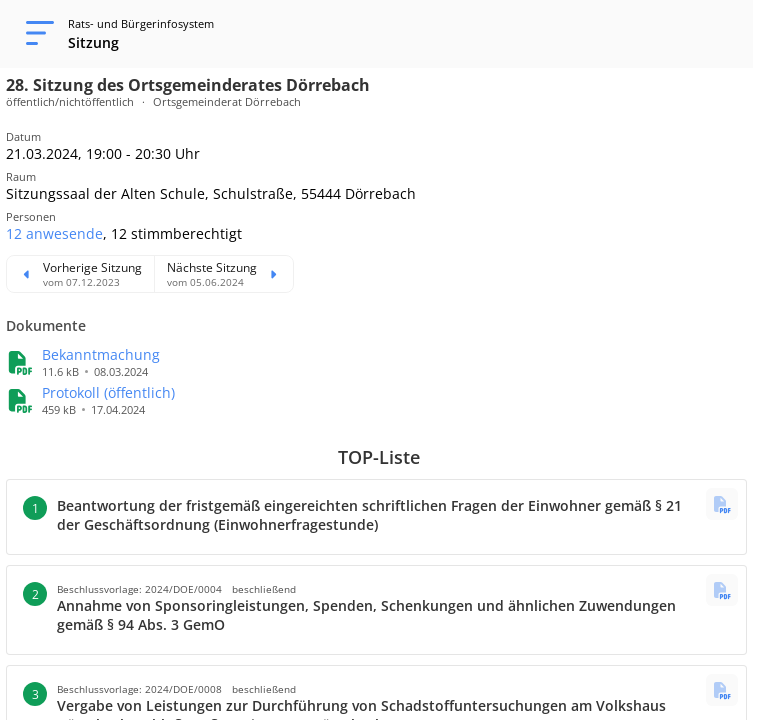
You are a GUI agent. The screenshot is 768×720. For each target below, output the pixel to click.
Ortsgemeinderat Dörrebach (227, 101)
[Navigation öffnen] (34, 34)
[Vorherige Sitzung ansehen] (80, 274)
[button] (54, 233)
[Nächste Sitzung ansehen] (223, 274)
